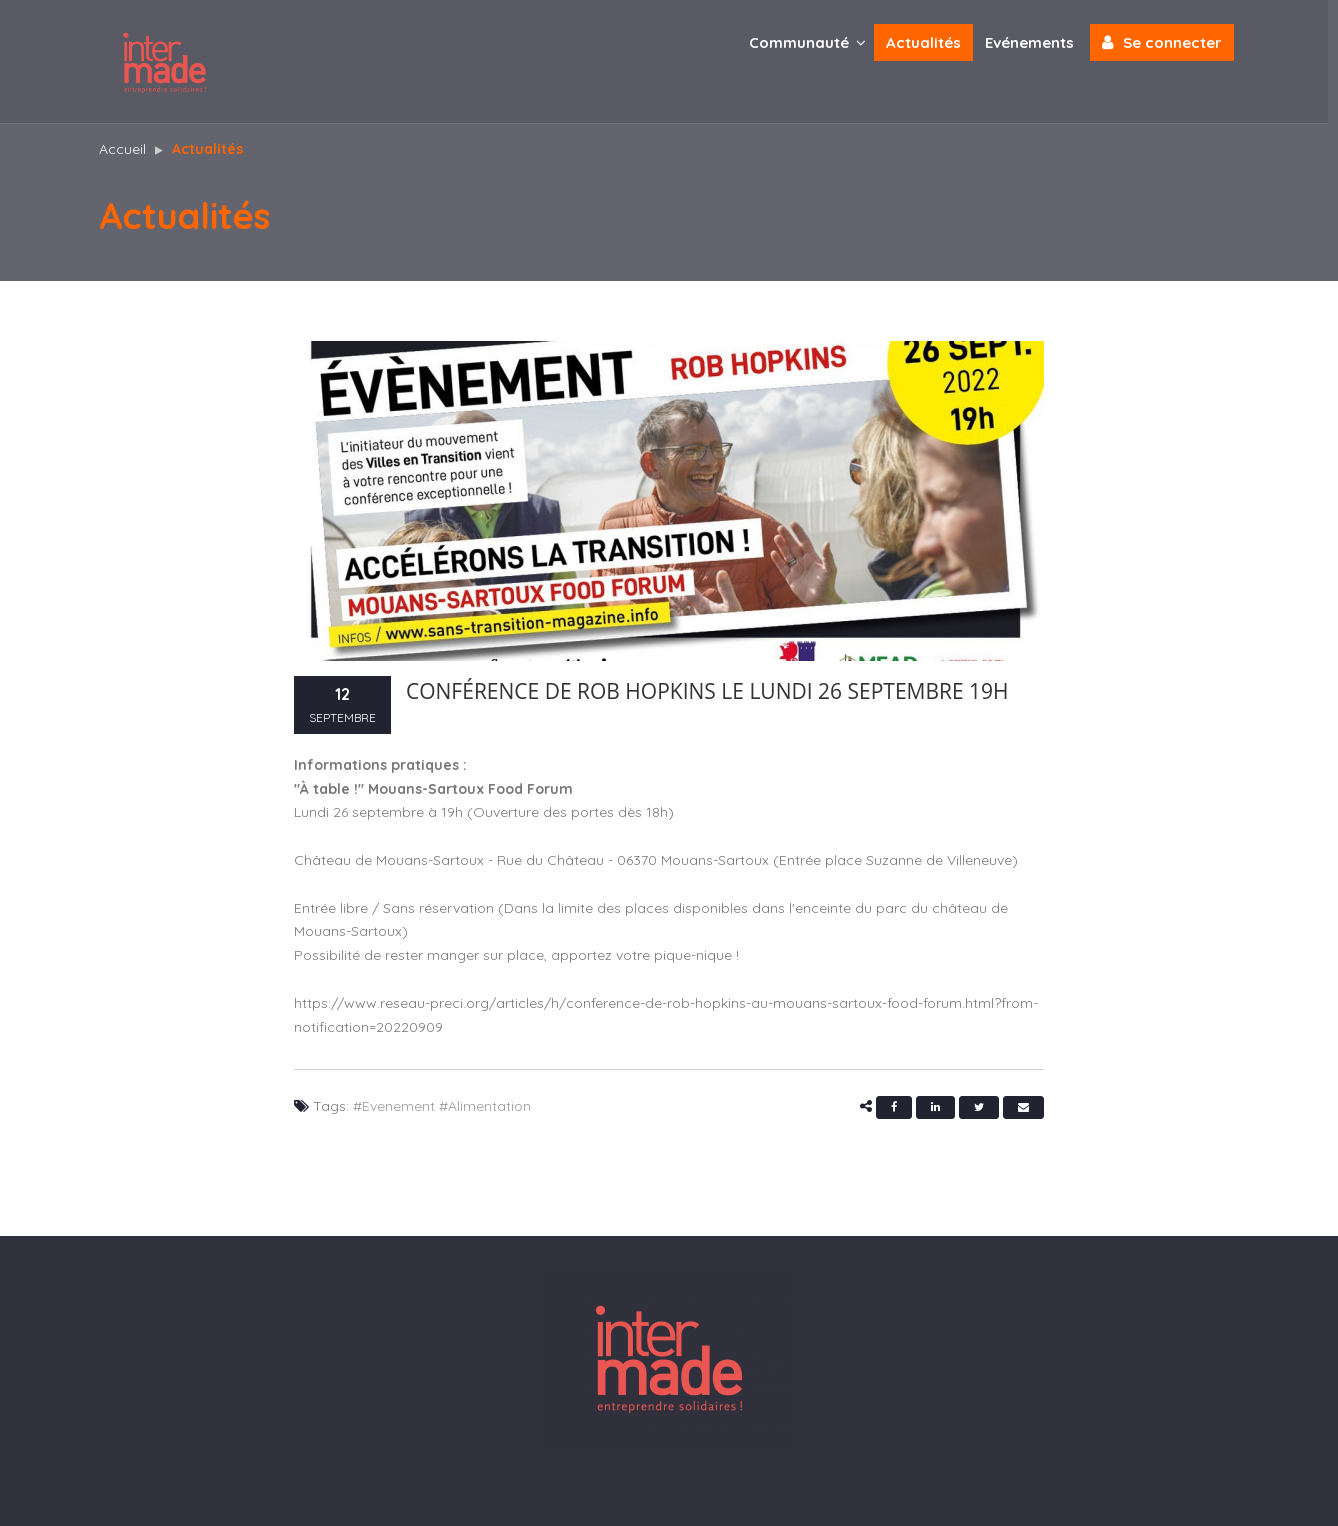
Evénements (1034, 42)
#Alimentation (485, 1106)
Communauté (812, 42)
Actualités (928, 42)
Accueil (122, 149)
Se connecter (1167, 42)
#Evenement (394, 1106)
